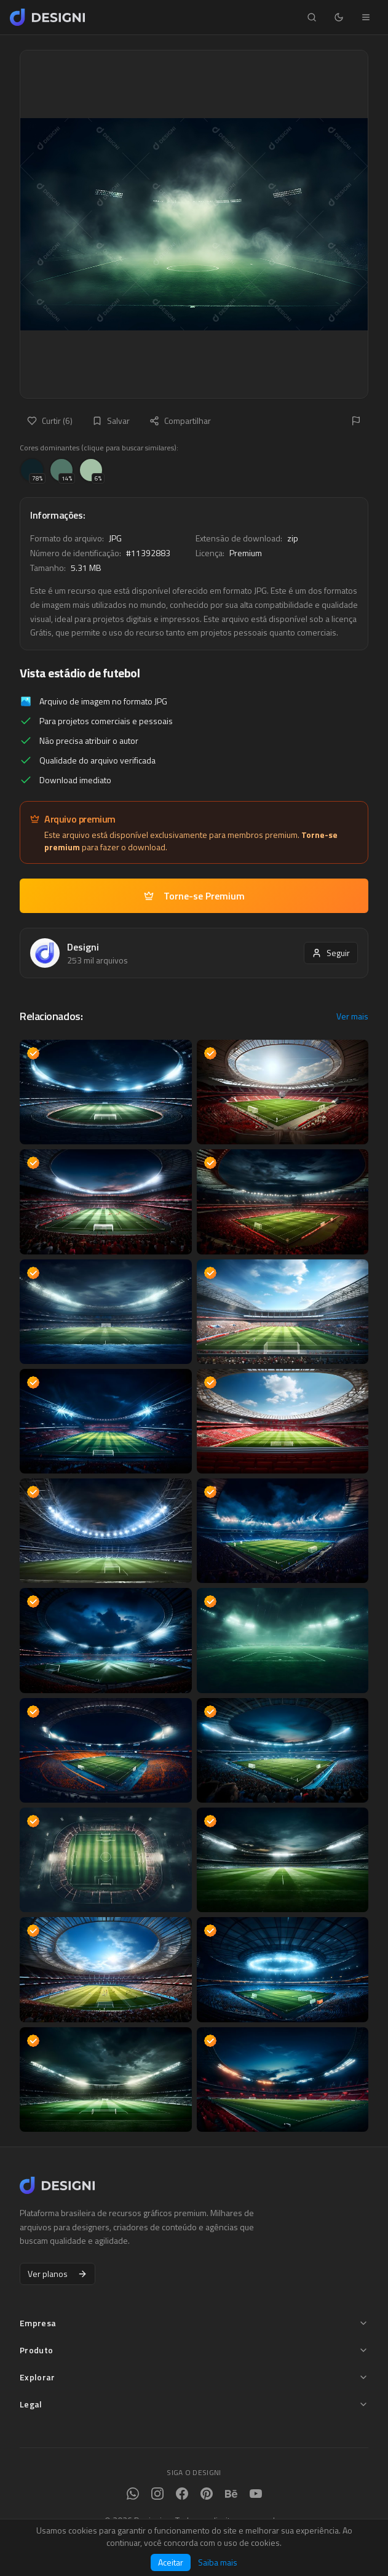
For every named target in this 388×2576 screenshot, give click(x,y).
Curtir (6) (50, 420)
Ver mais (352, 1016)
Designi (83, 946)
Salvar (111, 420)
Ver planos (57, 2273)
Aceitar (170, 2562)
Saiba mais (217, 2562)
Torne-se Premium (194, 895)
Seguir (331, 952)
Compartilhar (180, 420)
